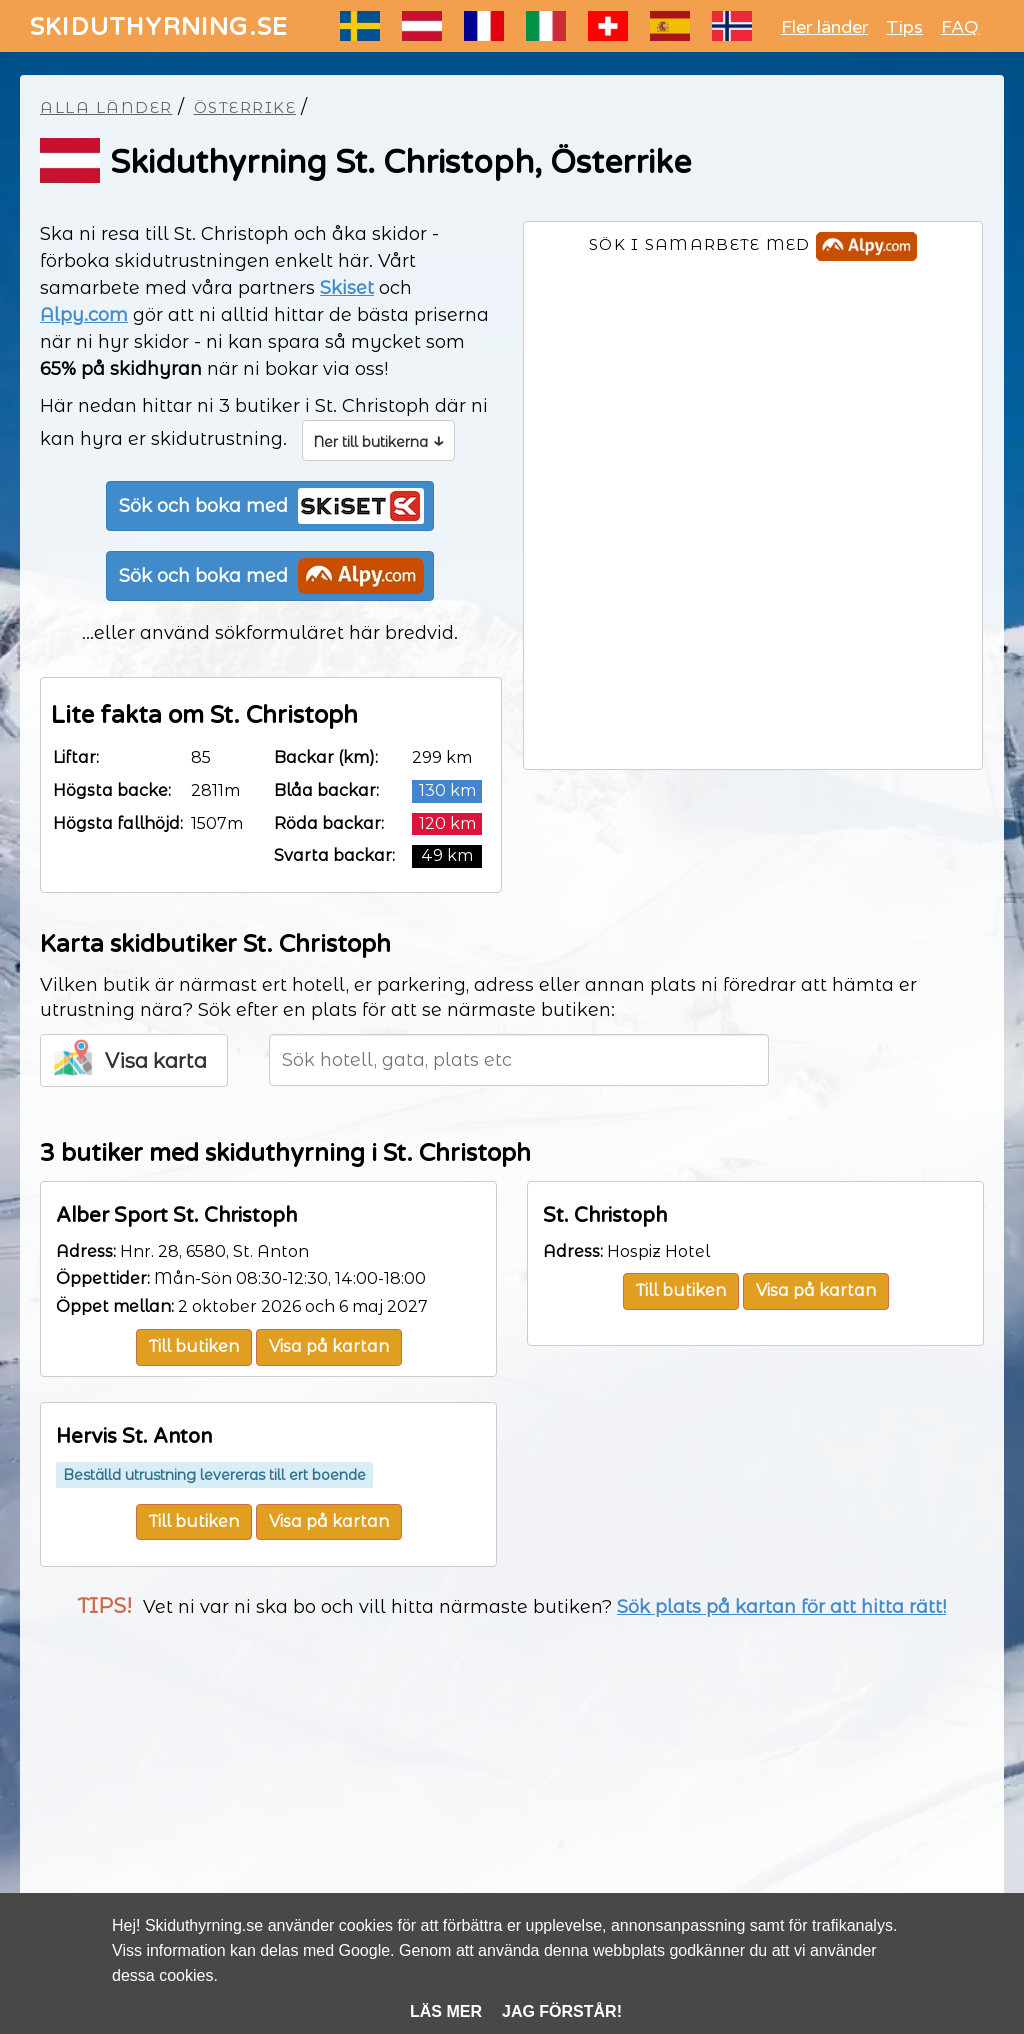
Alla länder (106, 107)
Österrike (245, 107)
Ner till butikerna (378, 440)
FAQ (960, 27)
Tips (904, 27)
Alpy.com (84, 315)
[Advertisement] (512, 1796)
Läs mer (446, 2011)
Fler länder (824, 27)
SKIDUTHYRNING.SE (159, 27)
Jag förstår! (562, 2011)
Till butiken (194, 1346)
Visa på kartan (329, 1346)
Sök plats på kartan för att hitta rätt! (781, 1607)
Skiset (347, 288)
